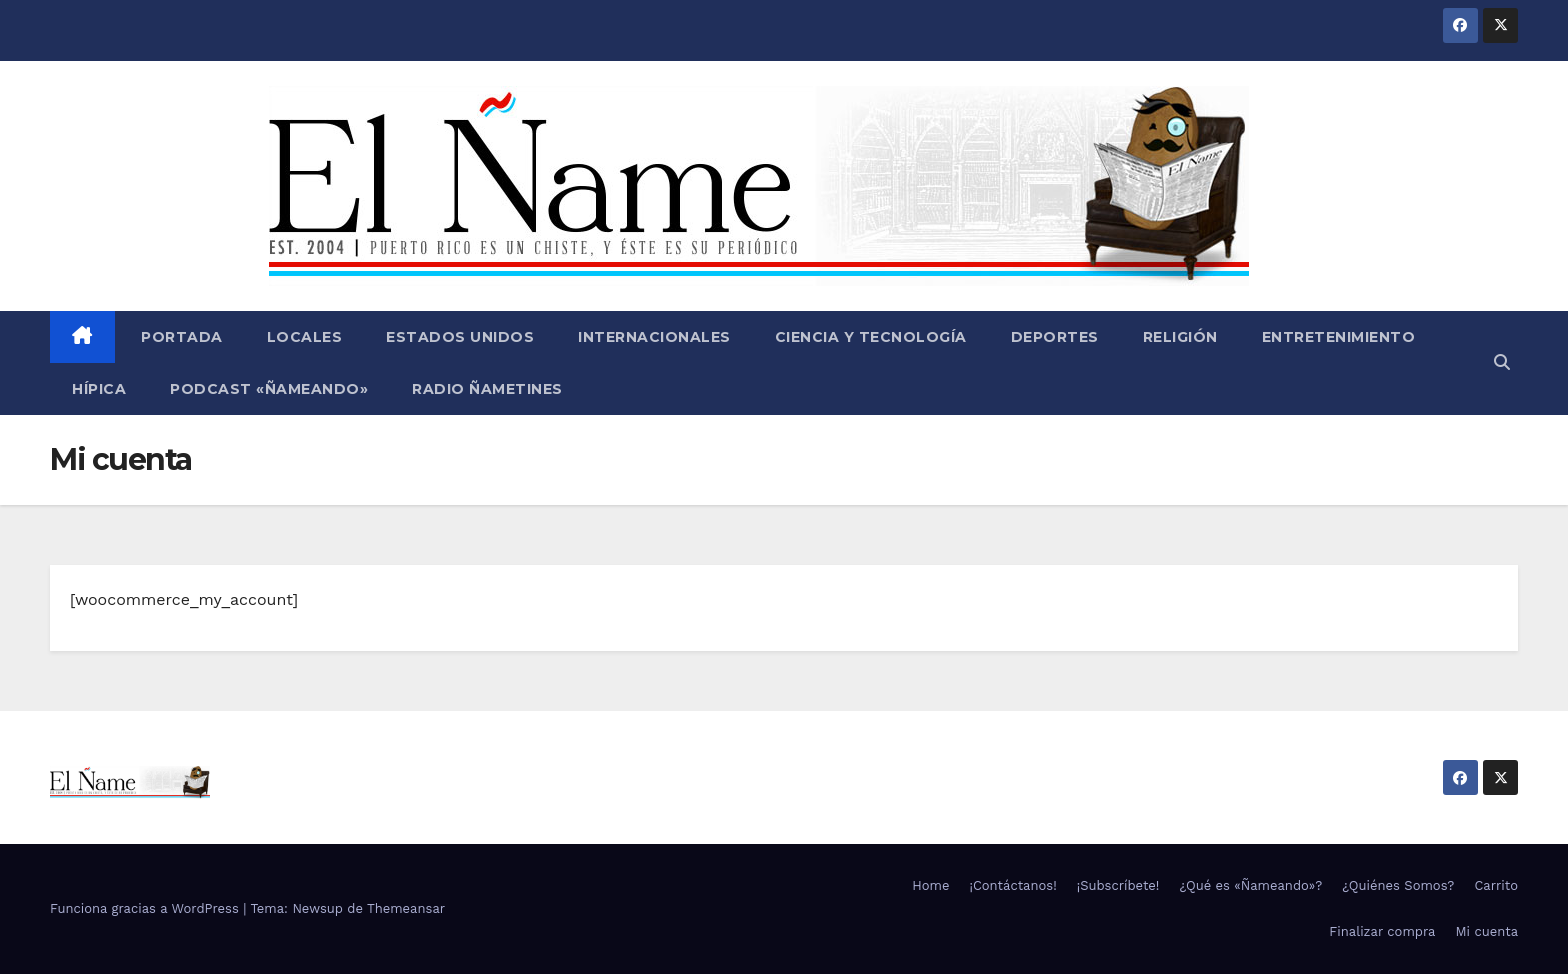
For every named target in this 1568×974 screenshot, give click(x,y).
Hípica (99, 389)
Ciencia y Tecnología (871, 337)
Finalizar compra (1382, 931)
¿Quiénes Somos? (1398, 885)
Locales (305, 337)
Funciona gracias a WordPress (146, 908)
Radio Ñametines (487, 389)
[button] (1502, 362)
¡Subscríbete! (1118, 885)
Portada (180, 337)
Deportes (1055, 337)
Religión (1180, 337)
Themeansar (406, 908)
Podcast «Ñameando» (269, 389)
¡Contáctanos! (1012, 885)
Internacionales (654, 337)
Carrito (1496, 885)
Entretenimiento (1339, 337)
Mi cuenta (1486, 931)
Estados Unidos (460, 337)
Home (930, 885)
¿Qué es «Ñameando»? (1250, 885)
